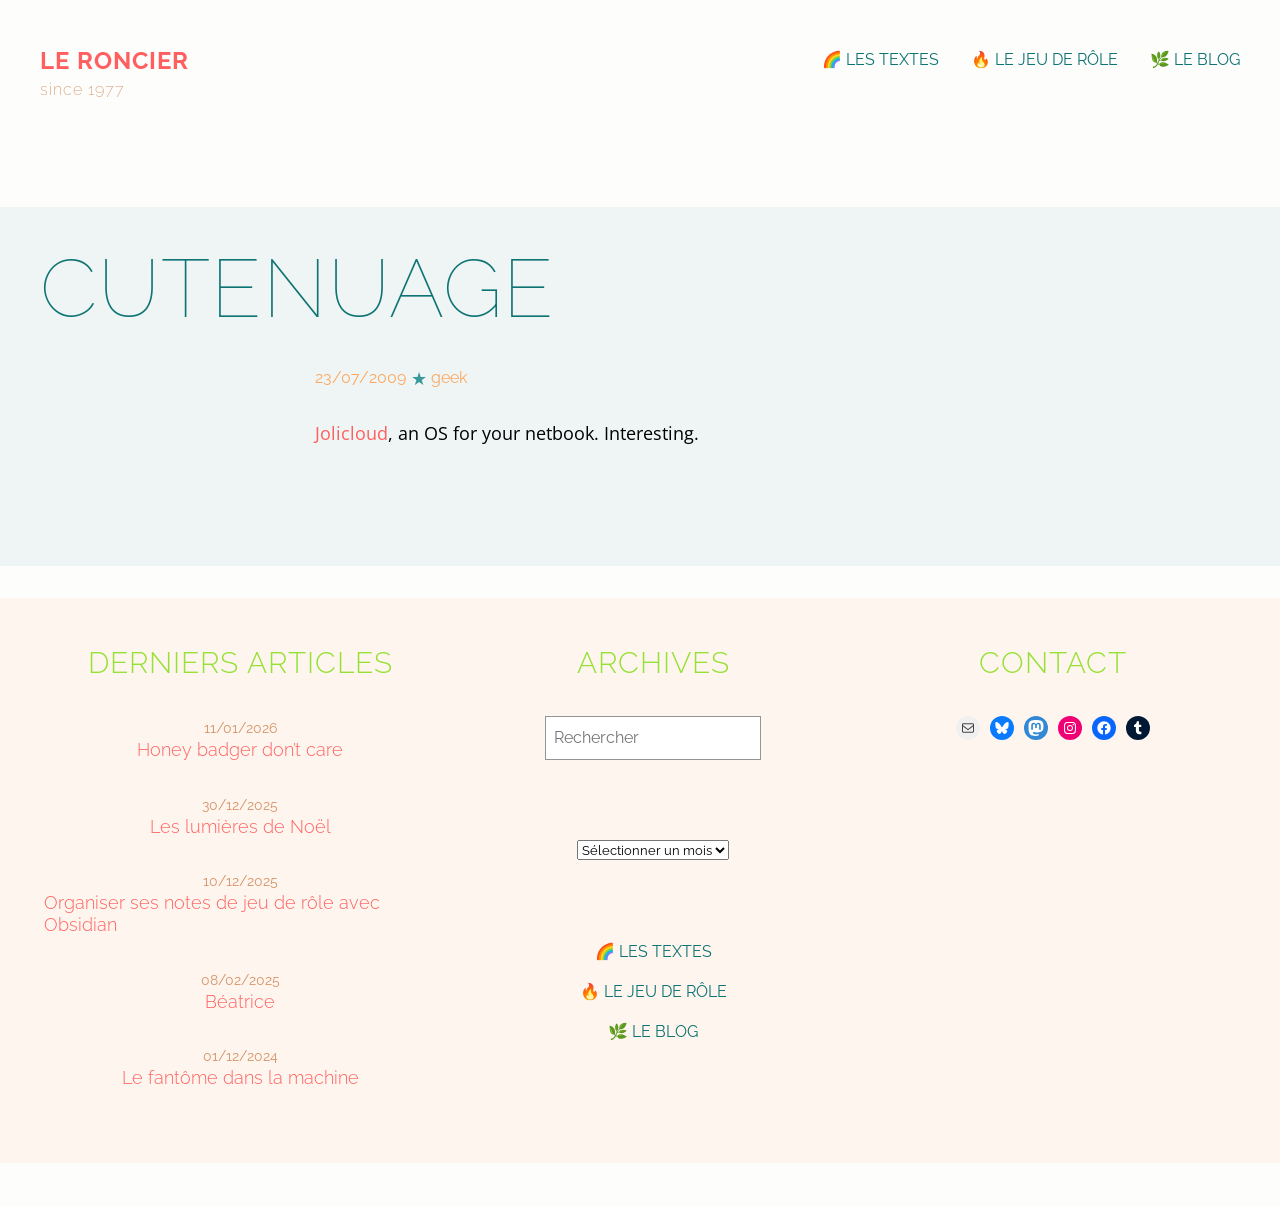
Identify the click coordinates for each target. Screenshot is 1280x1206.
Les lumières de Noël (240, 826)
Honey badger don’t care (240, 749)
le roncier (114, 60)
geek (449, 377)
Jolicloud (351, 433)
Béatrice (240, 1001)
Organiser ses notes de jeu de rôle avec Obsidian (212, 913)
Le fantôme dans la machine (240, 1077)
